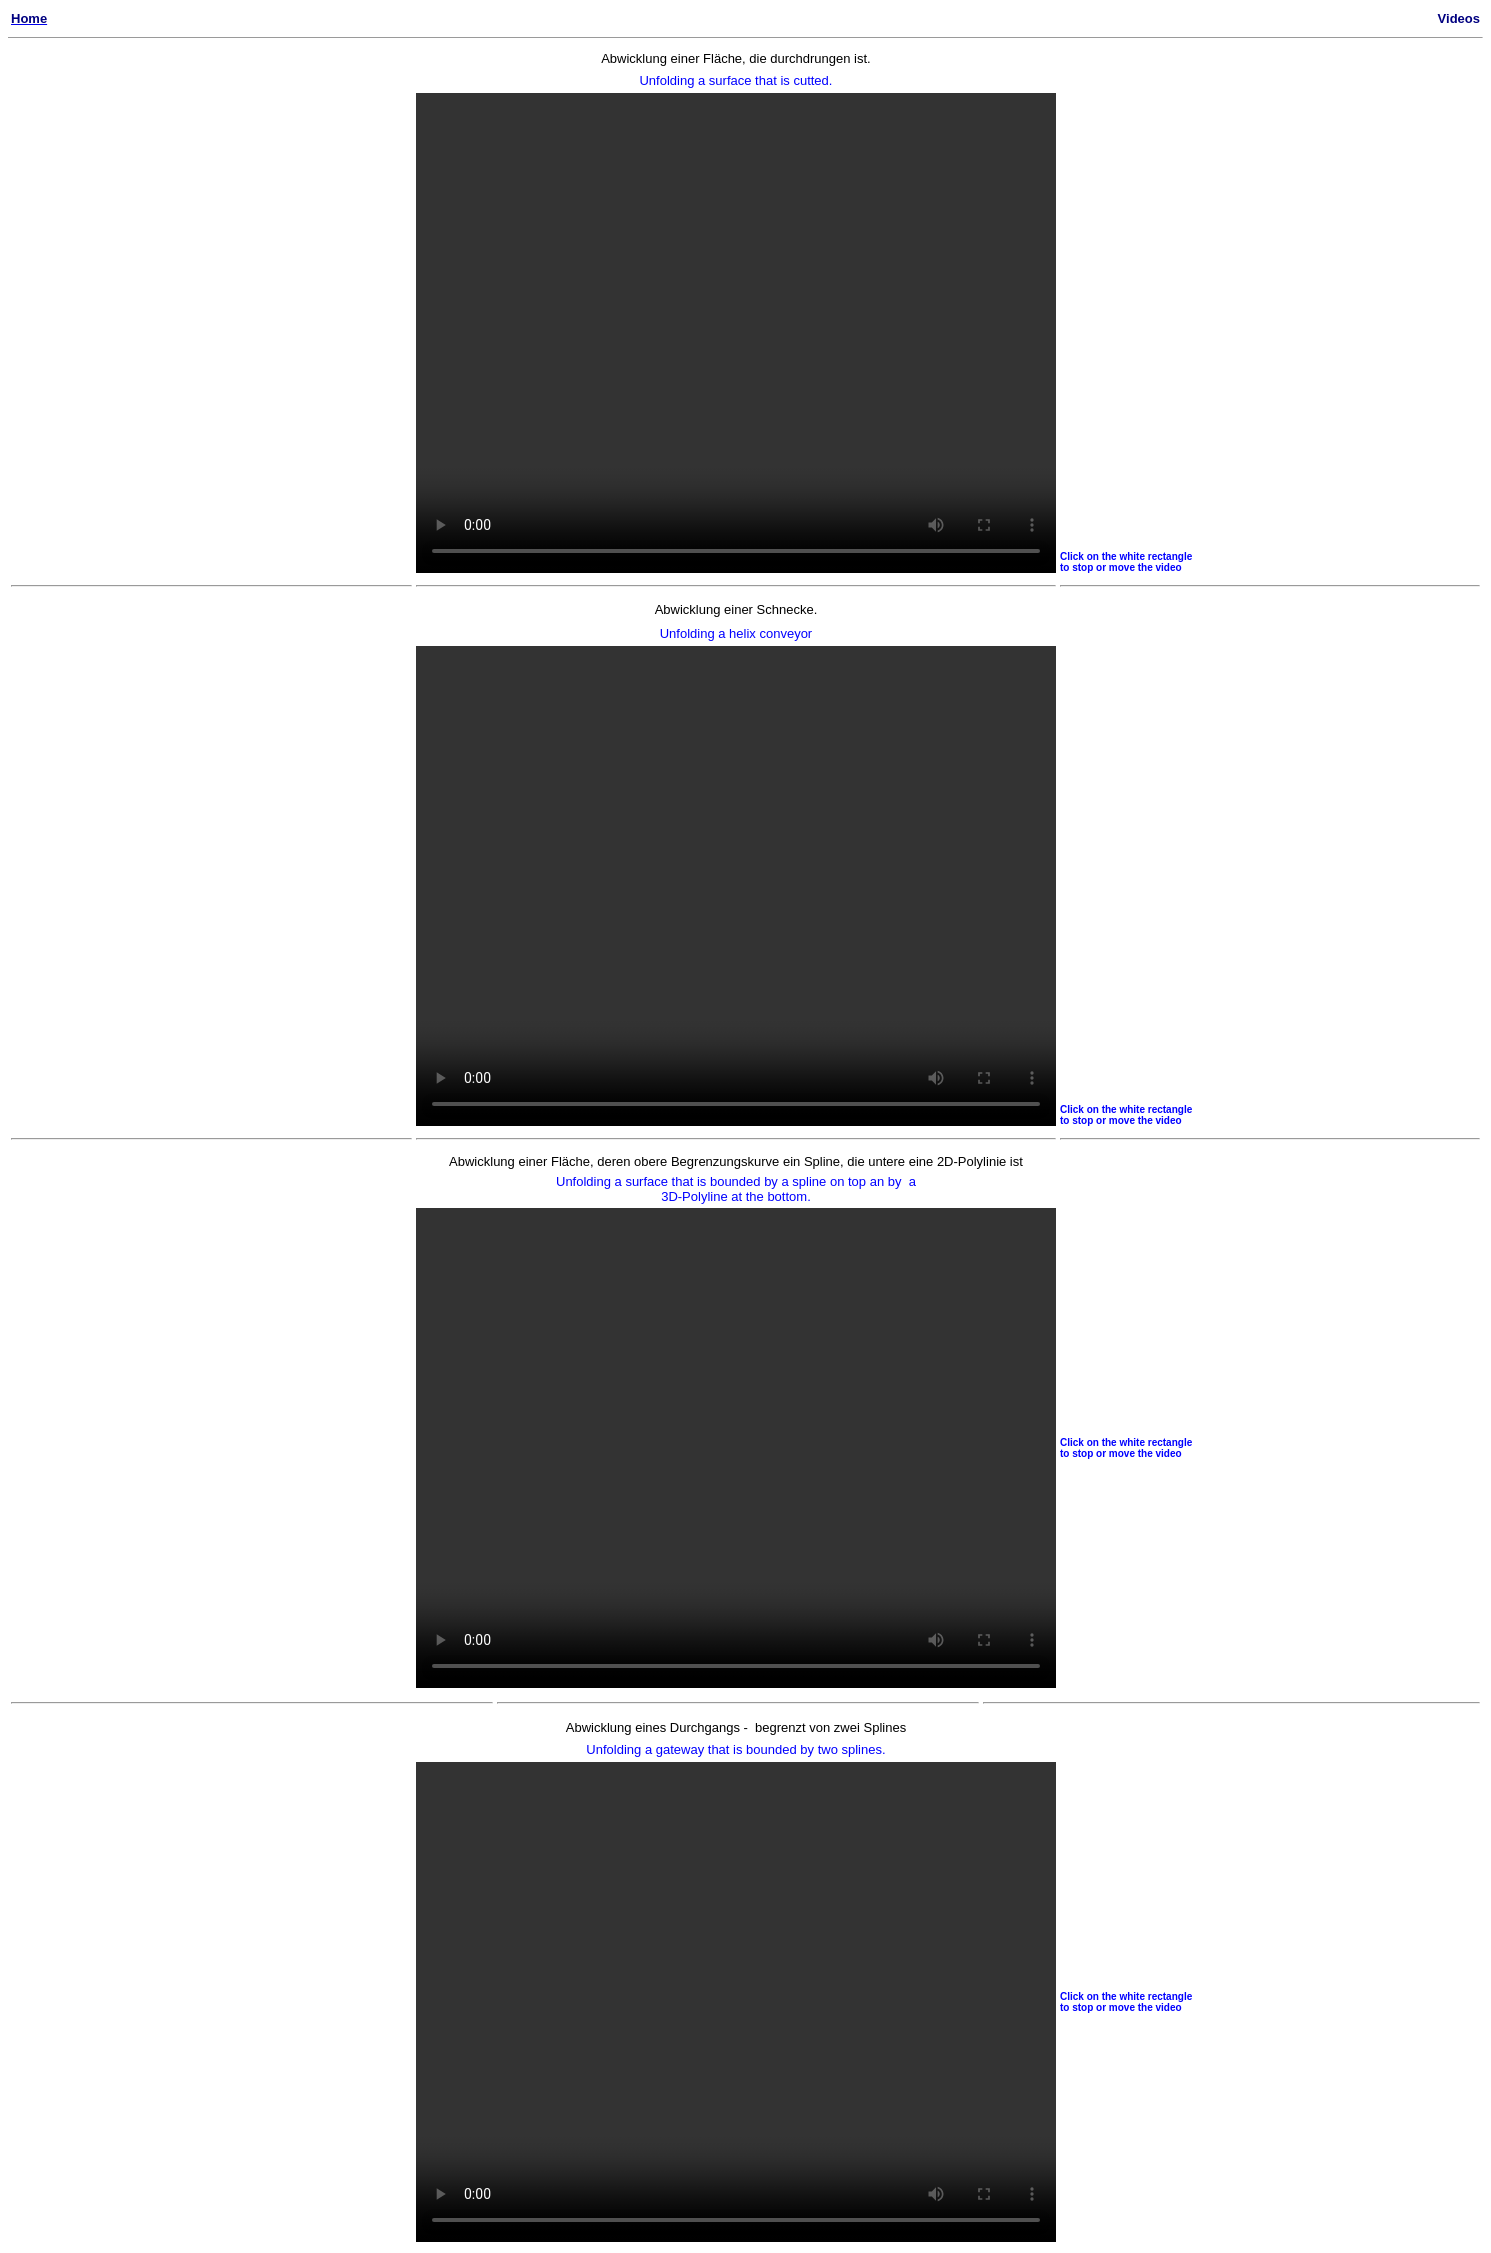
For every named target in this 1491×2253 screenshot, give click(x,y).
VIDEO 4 (736, 2002)
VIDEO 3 (736, 886)
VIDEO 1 (736, 333)
